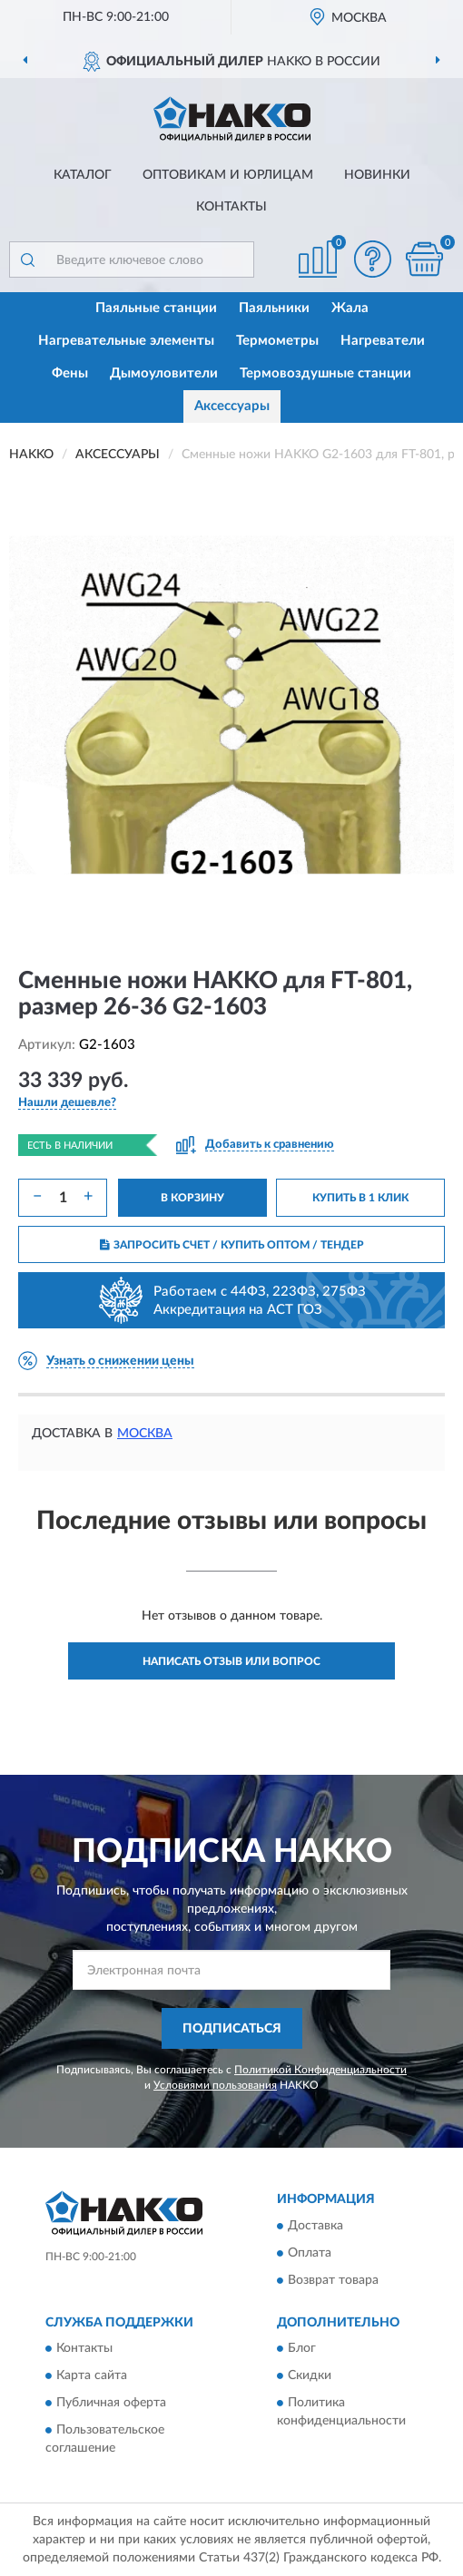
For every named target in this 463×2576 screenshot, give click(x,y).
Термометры (277, 341)
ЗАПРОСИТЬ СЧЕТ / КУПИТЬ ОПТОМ (232, 1244)
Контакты (231, 207)
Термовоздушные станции (325, 373)
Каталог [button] (83, 175)
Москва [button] (144, 1433)
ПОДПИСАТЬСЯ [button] (231, 2029)
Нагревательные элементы (126, 341)
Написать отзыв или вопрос (231, 1661)
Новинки (377, 175)
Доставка (315, 2225)
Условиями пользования (215, 2085)
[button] (372, 259)
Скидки (309, 2376)
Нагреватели (382, 341)
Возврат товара (333, 2280)
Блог (302, 2349)
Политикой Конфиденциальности (320, 2069)
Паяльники (274, 308)
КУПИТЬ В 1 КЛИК (360, 1197)
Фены (70, 373)
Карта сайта (91, 2376)
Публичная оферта (111, 2403)
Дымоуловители (164, 373)
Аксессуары (232, 406)
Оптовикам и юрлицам (228, 175)
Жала (350, 308)
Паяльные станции (156, 308)
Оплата (309, 2253)
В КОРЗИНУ (192, 1197)
